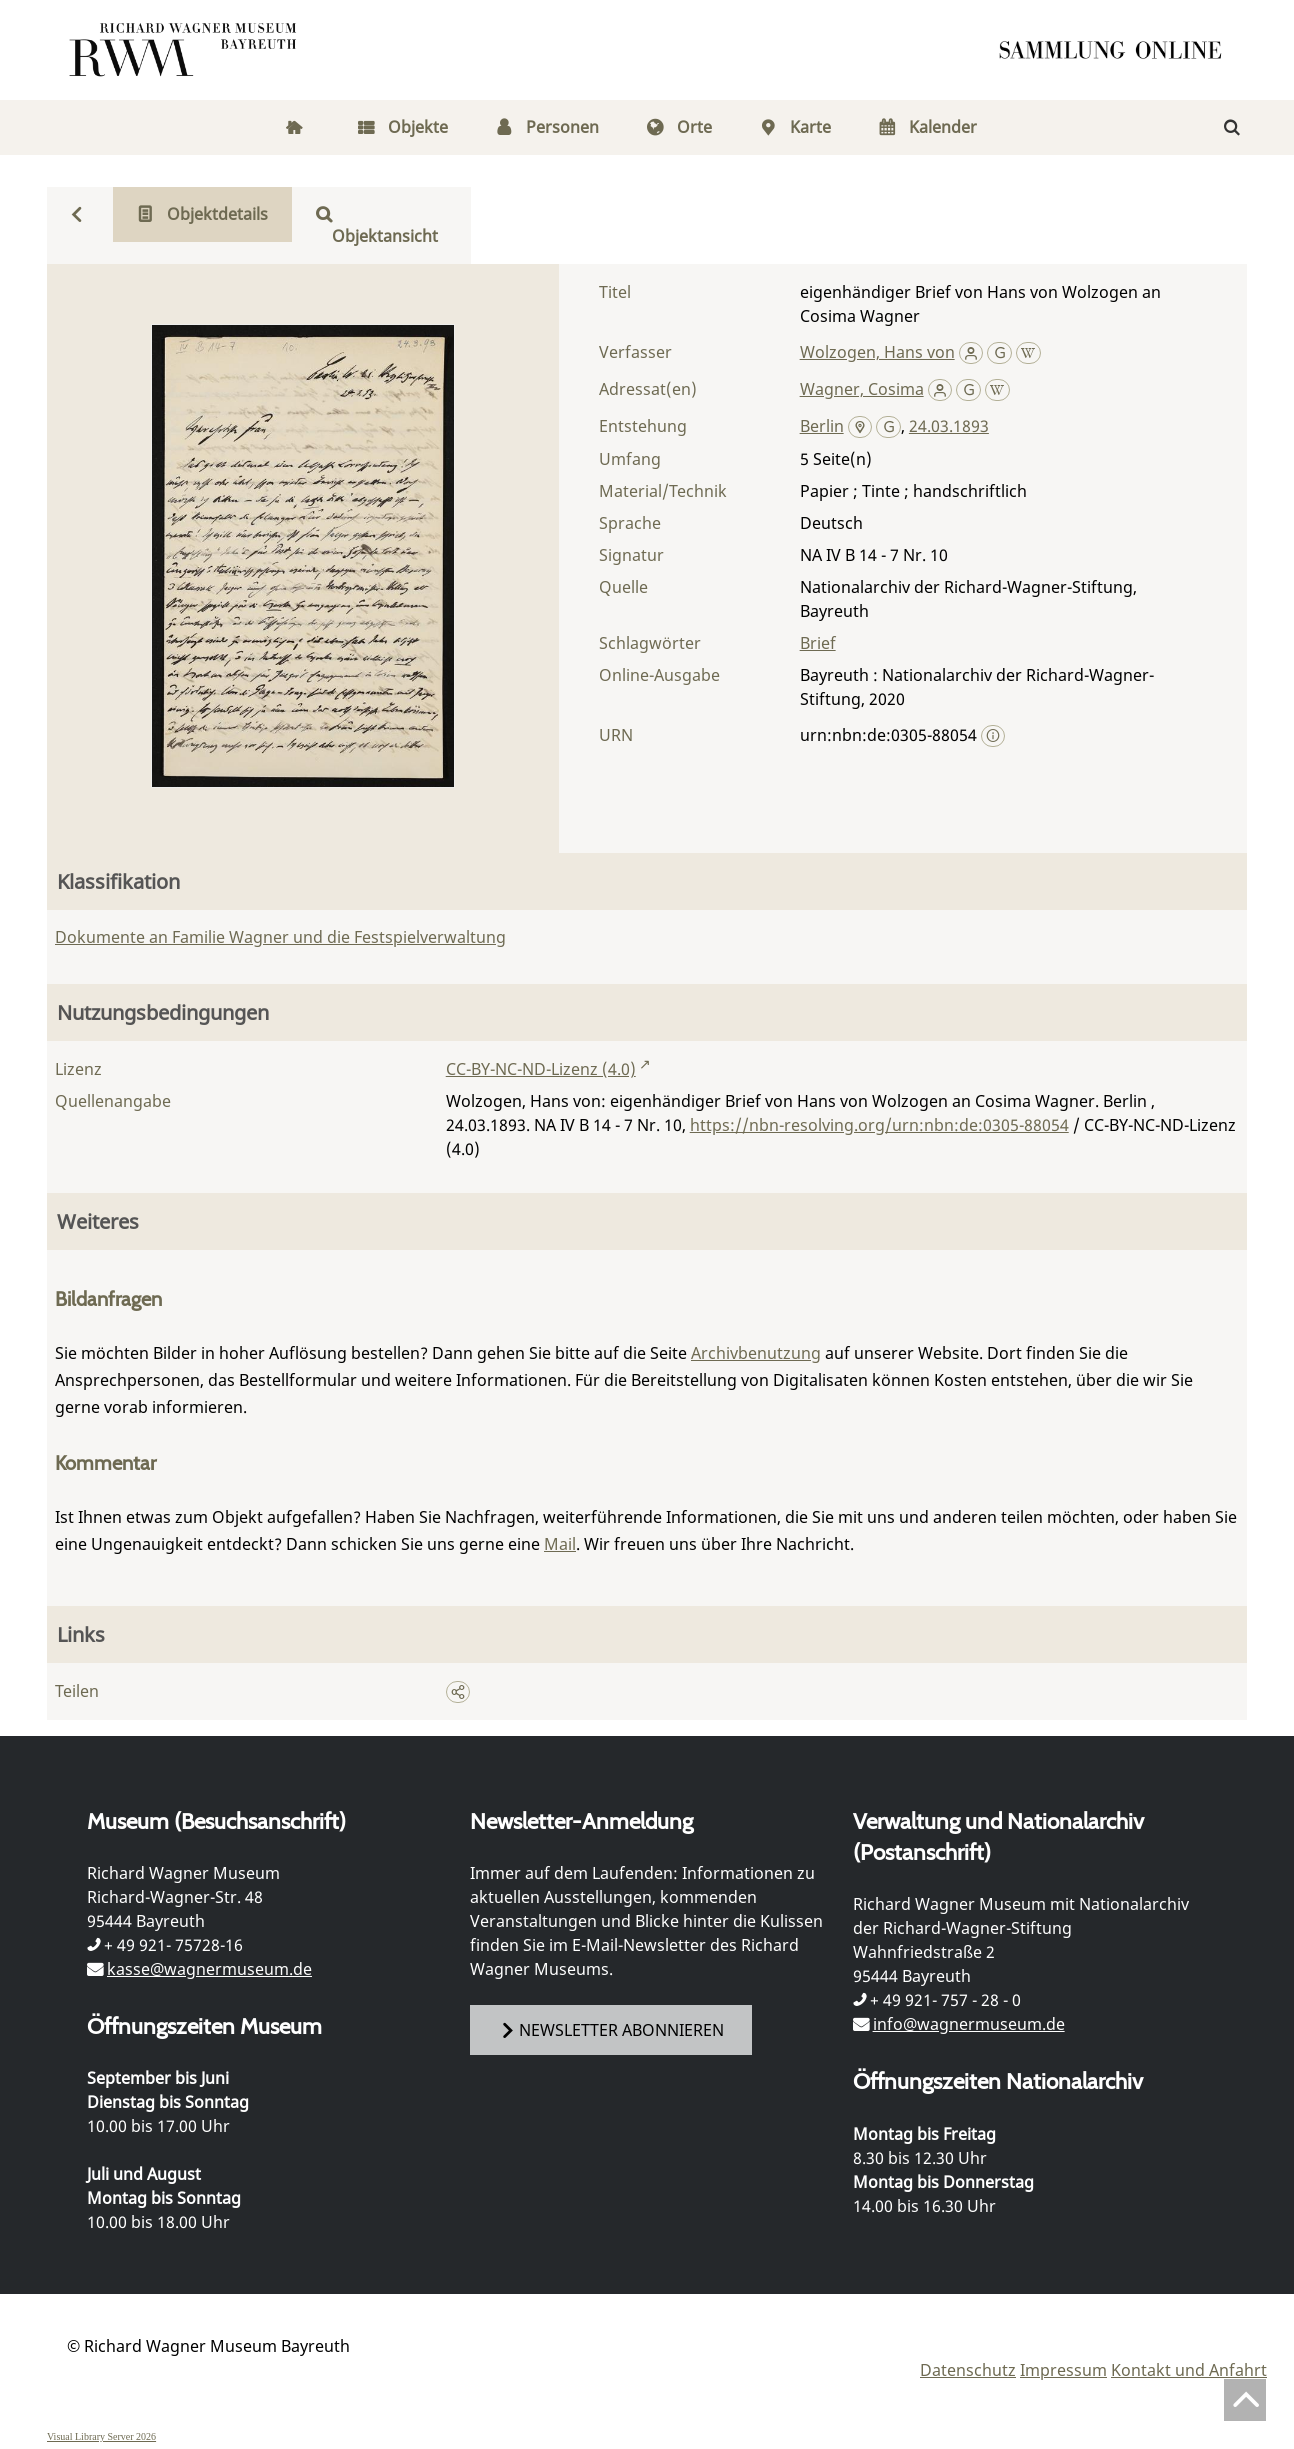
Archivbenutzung (756, 1353)
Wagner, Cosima (862, 389)
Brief (818, 643)
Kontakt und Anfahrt (1189, 2370)
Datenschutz (968, 2370)
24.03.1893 (949, 426)
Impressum (1063, 2370)
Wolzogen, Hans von (877, 352)
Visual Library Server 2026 (101, 2436)
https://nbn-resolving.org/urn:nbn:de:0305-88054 (879, 1125)
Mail (560, 1544)
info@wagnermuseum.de (969, 2024)
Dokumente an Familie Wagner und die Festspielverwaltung (280, 937)
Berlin (822, 426)
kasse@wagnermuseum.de (209, 1969)
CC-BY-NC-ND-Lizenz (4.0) (541, 1069)
